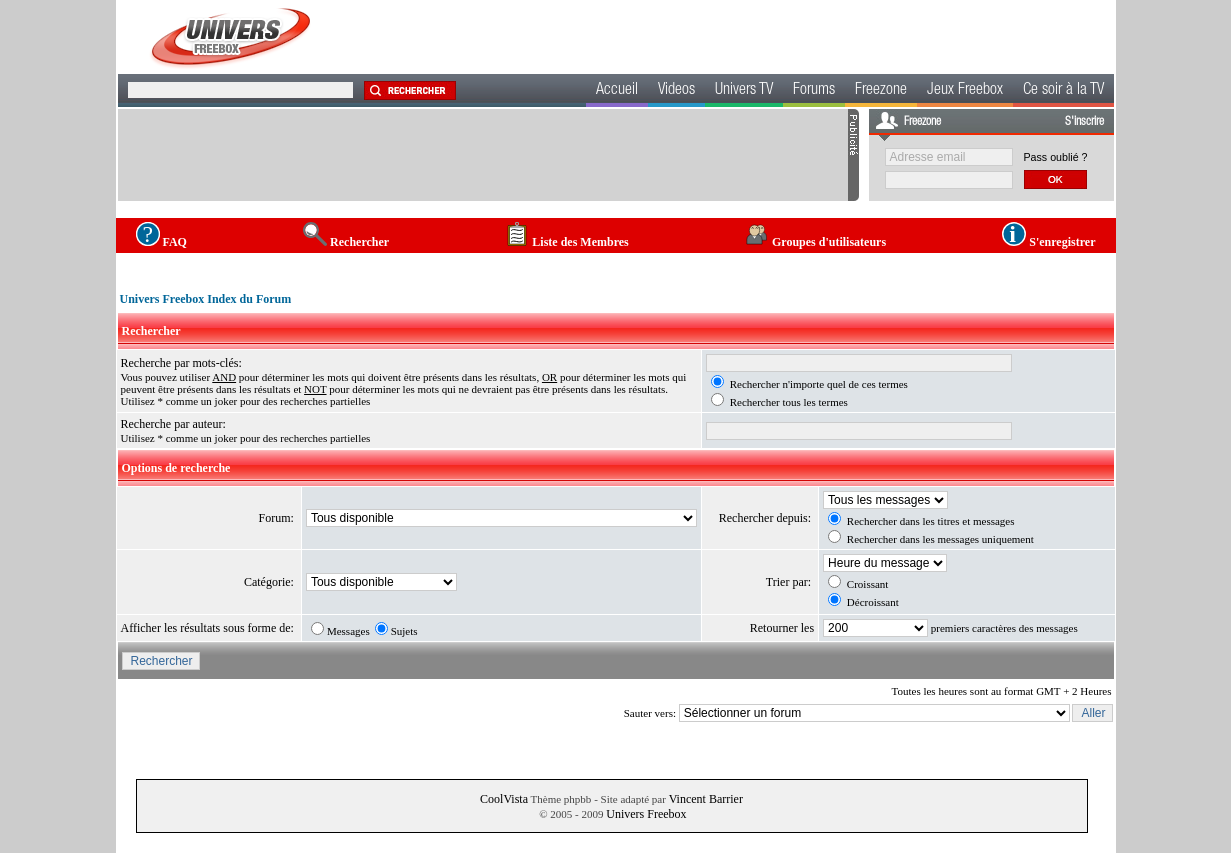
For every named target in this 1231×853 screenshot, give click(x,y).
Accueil (617, 91)
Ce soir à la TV (1063, 91)
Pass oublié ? (1056, 157)
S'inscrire (1084, 122)
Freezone (881, 91)
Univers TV (744, 91)
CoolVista (504, 799)
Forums (814, 91)
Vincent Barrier (706, 799)
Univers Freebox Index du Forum (206, 299)
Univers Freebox (646, 814)
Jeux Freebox (965, 91)
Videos (676, 91)
